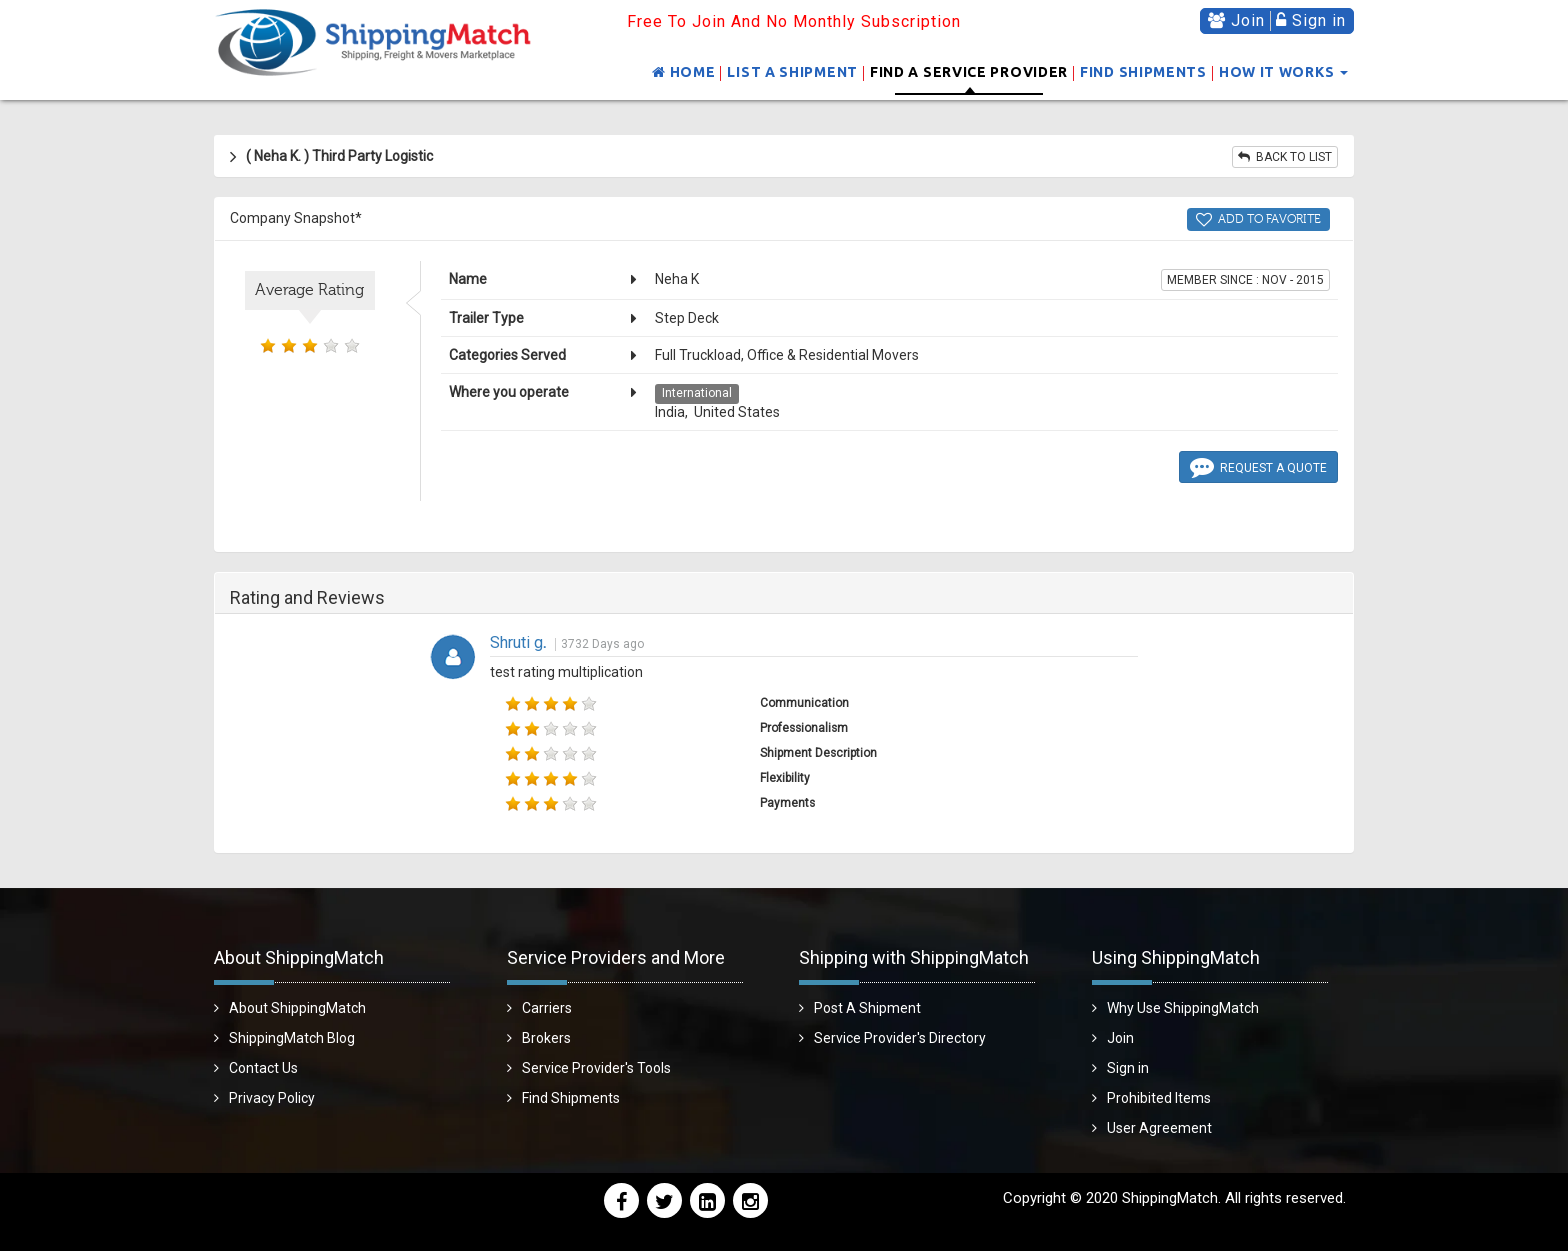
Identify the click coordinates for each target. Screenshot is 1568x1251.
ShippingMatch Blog (292, 1038)
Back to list (1285, 157)
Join (1236, 20)
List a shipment (792, 72)
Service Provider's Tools (596, 1068)
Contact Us (263, 1068)
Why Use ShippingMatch (1183, 1008)
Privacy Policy (272, 1098)
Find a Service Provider (969, 72)
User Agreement (1159, 1128)
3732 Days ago (602, 644)
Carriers (547, 1008)
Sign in (1311, 20)
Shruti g (518, 642)
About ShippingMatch (297, 1008)
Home (683, 72)
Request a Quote (1258, 466)
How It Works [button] (1283, 72)
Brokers (546, 1038)
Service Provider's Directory (900, 1038)
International (697, 393)
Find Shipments (1143, 72)
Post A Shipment (867, 1008)
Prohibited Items (1159, 1098)
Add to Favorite (1258, 219)
